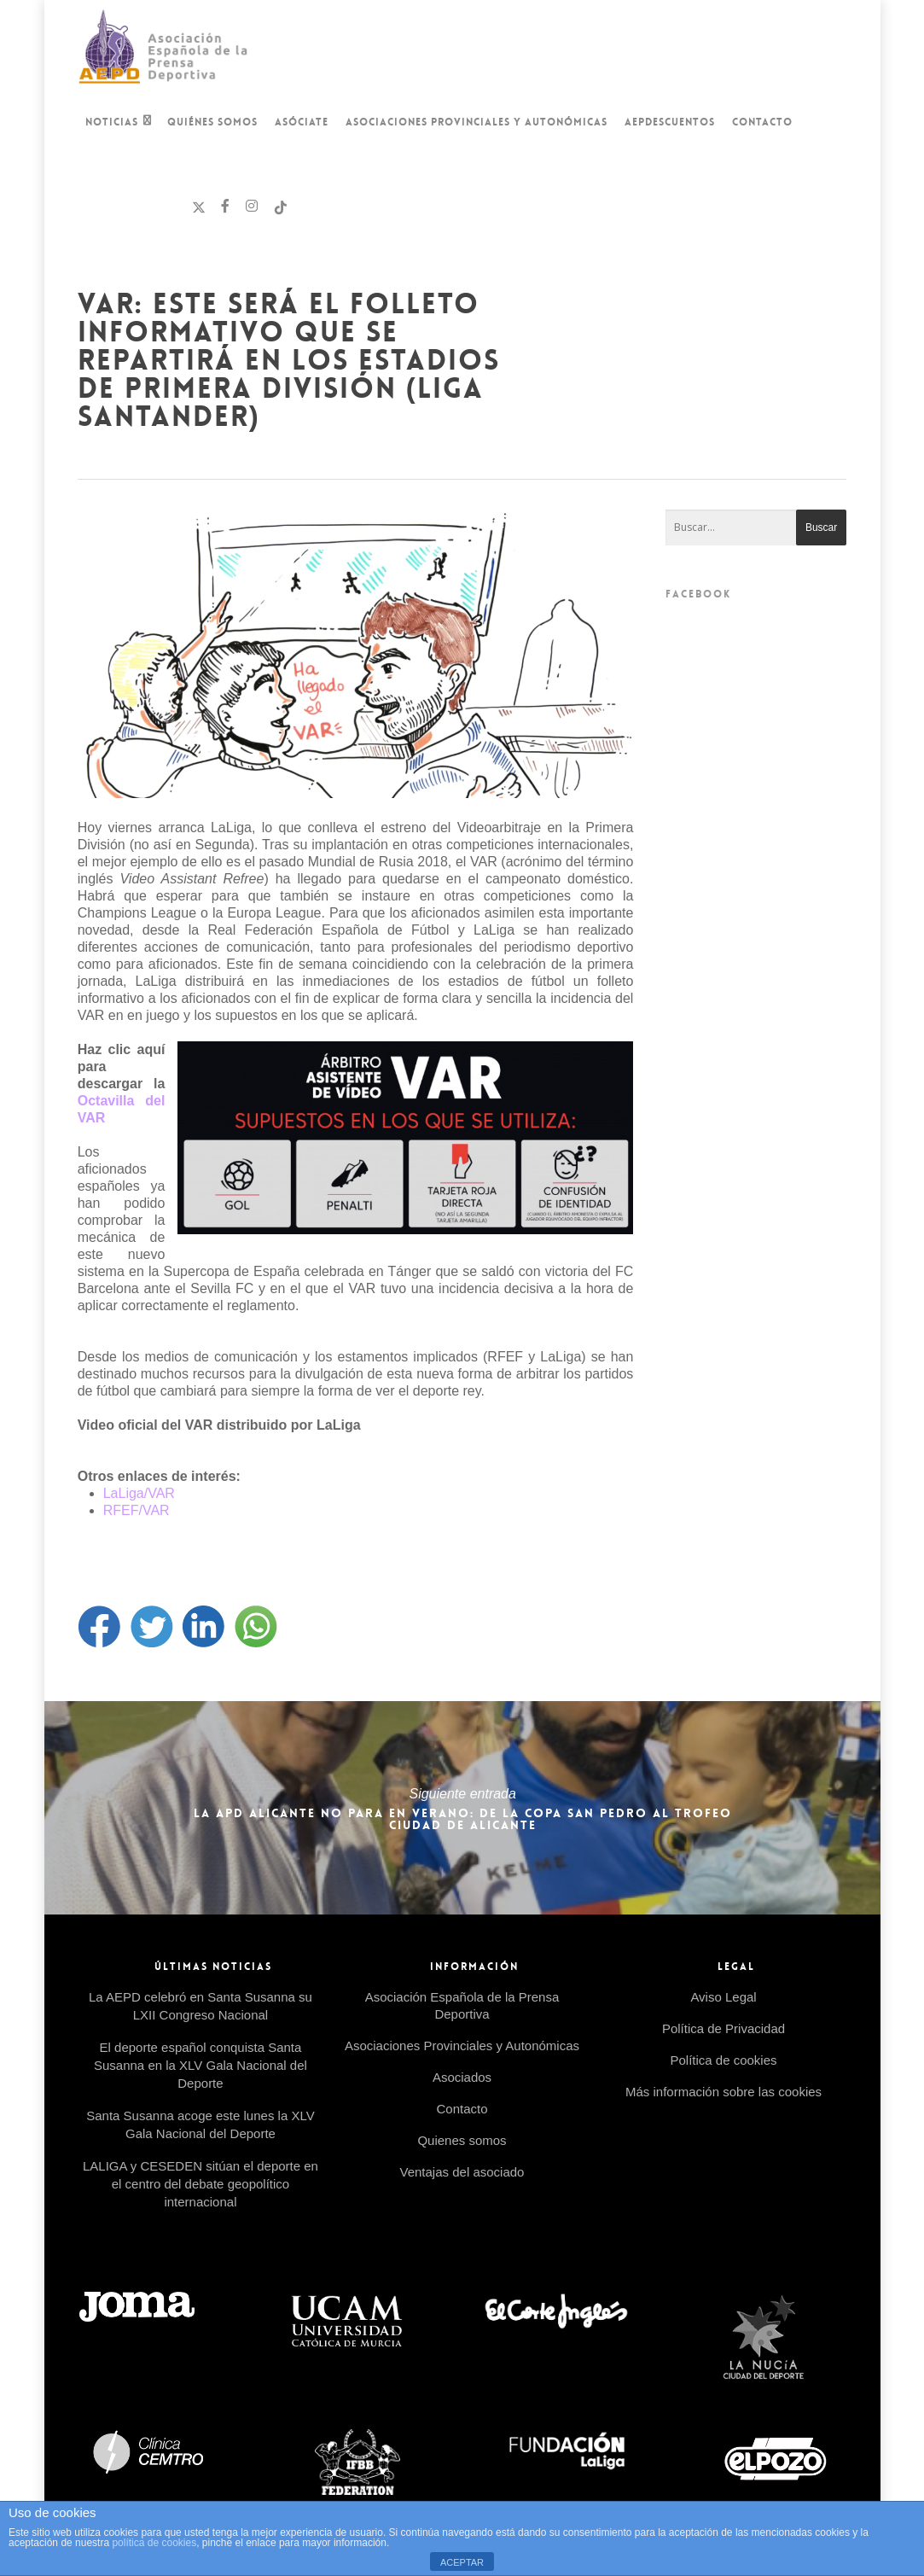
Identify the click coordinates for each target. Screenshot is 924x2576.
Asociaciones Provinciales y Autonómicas (476, 122)
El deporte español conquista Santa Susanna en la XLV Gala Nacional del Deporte (200, 2065)
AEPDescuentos (670, 122)
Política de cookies (723, 2060)
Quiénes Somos (212, 122)
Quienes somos (461, 2140)
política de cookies (154, 2543)
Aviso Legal (723, 1997)
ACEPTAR (462, 2562)
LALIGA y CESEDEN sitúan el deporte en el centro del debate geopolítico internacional (200, 2184)
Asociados (462, 2077)
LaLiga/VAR (141, 1493)
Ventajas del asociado (462, 2172)
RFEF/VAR (136, 1510)
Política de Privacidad (723, 2028)
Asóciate (301, 122)
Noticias (118, 123)
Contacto (762, 122)
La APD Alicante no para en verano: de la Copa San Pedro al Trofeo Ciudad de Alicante (462, 1808)
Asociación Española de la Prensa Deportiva (462, 2005)
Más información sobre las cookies (723, 2091)
